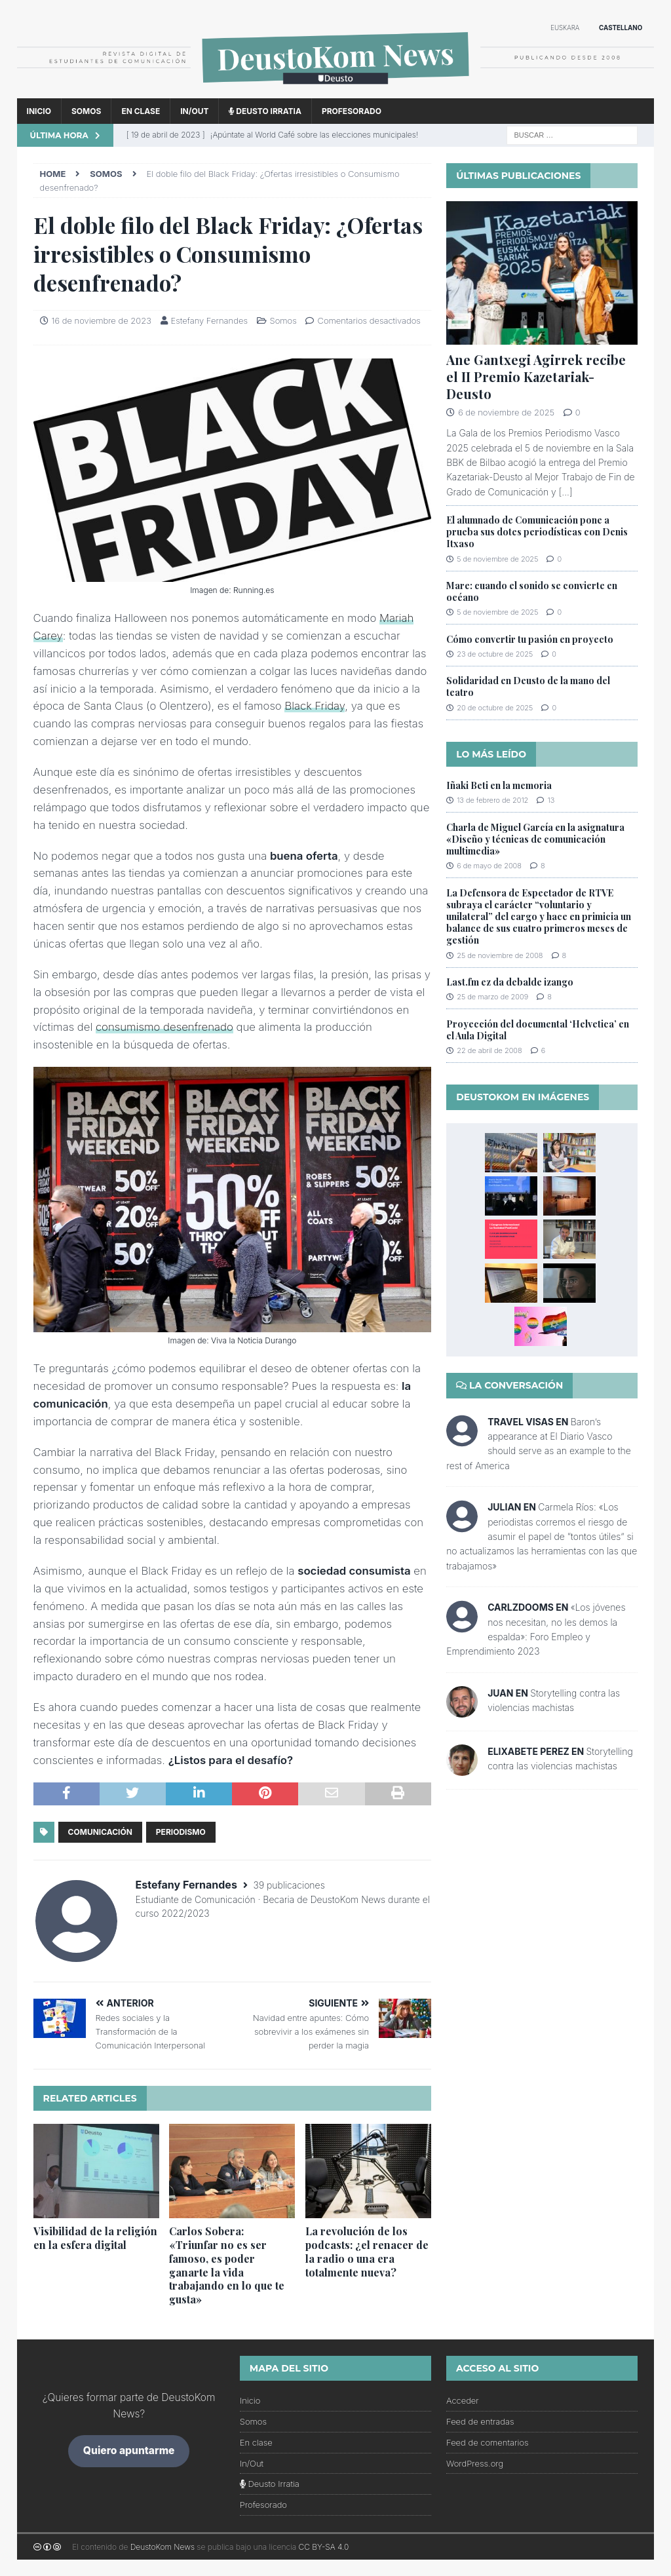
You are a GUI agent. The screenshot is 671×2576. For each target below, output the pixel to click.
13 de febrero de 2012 (492, 800)
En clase (140, 111)
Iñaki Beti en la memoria (499, 785)
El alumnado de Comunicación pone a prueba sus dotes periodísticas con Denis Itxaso (537, 532)
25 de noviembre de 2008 (500, 955)
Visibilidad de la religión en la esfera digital (95, 2238)
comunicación (100, 1832)
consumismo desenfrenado (164, 1026)
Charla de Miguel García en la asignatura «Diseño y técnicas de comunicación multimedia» (535, 839)
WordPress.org (474, 2463)
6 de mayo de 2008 (489, 865)
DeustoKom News (162, 2547)
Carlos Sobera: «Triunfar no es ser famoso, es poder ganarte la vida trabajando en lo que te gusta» (226, 2265)
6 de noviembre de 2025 (506, 412)
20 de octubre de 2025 (495, 707)
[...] (566, 491)
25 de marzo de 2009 (492, 996)
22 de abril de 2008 (489, 1050)
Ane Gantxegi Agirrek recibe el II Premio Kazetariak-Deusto (536, 376)
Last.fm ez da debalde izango (509, 982)
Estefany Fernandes (209, 320)
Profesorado (351, 111)
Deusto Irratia (265, 111)
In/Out (194, 111)
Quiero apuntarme (129, 2450)
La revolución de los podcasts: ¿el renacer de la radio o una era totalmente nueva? (367, 2251)
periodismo (181, 1832)
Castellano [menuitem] (620, 27)
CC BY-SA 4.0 (324, 2547)
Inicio (39, 111)
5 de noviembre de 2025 (497, 559)
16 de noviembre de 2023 (101, 320)
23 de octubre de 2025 (495, 654)
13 (550, 800)
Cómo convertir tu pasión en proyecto (529, 639)
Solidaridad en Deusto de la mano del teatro (528, 686)
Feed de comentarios (487, 2442)
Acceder (462, 2400)
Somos (86, 111)
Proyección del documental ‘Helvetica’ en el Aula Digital (537, 1030)
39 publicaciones (289, 1885)
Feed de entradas (480, 2421)
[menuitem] (565, 28)
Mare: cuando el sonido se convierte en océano (531, 591)
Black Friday (314, 705)
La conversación (509, 1385)
